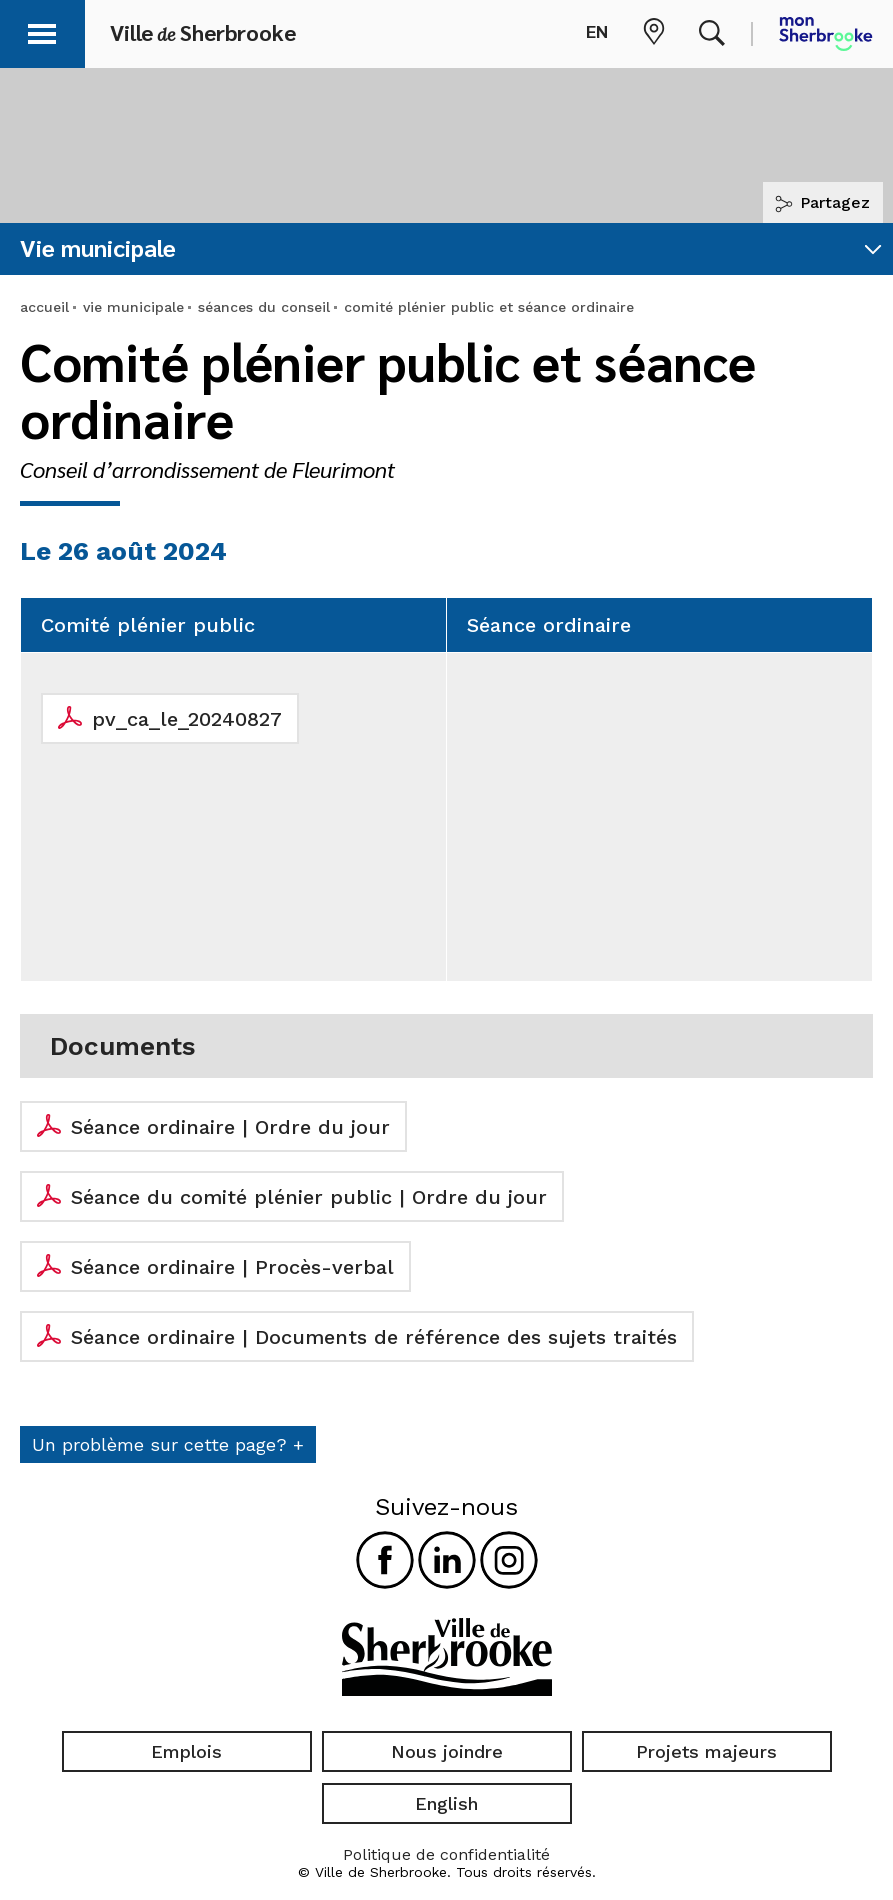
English (446, 1803)
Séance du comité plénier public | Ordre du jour (309, 1197)
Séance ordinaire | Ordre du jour (230, 1127)
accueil (44, 307)
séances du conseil (264, 307)
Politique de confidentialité (446, 1854)
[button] (42, 30)
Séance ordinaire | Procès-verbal (232, 1267)
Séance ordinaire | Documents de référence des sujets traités (374, 1337)
